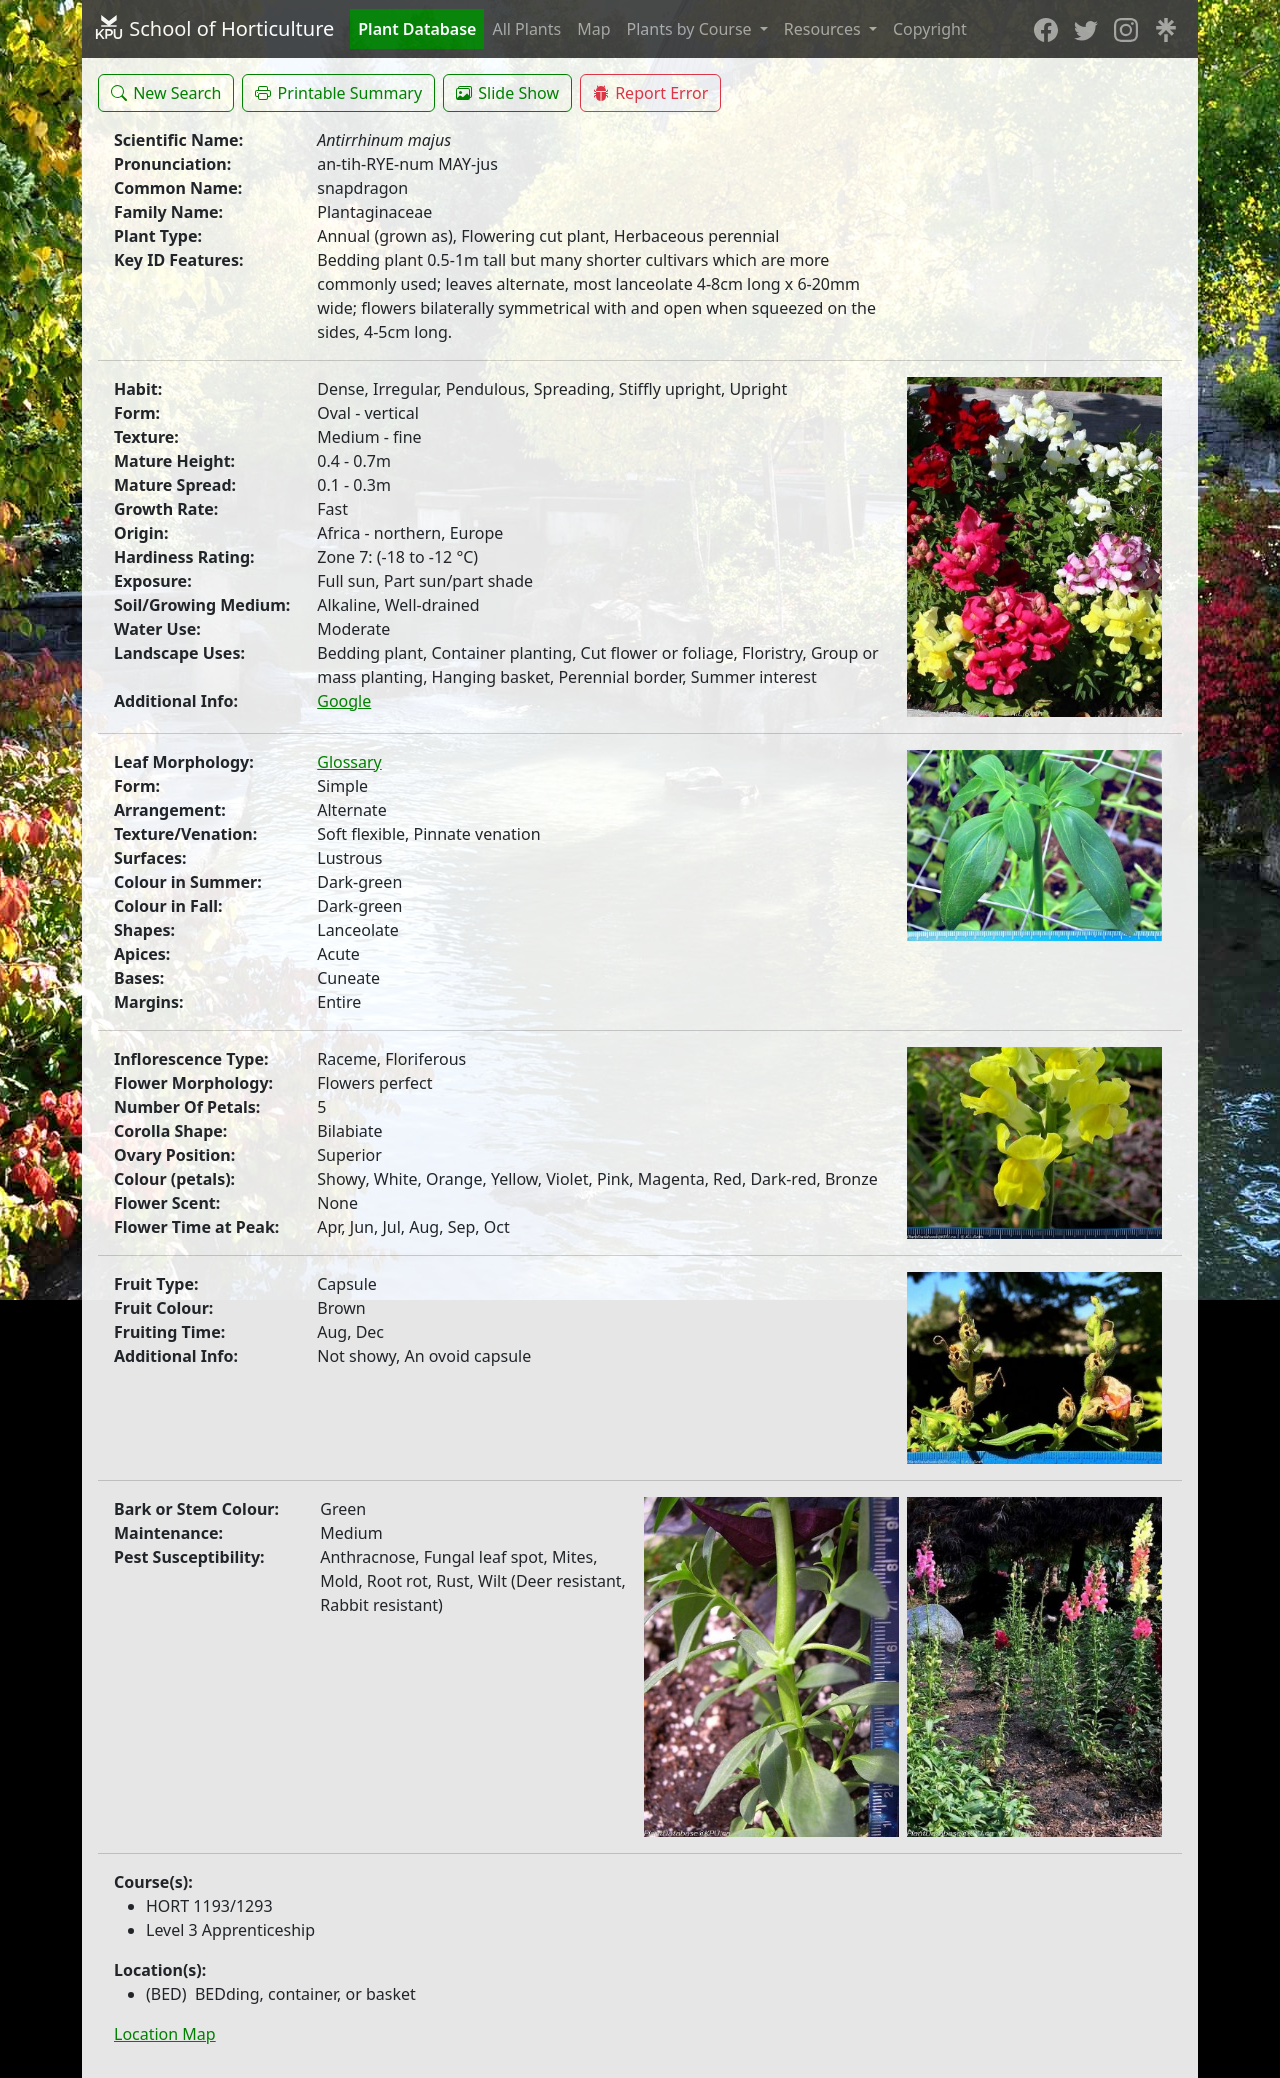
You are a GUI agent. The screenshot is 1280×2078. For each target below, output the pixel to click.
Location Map (165, 2034)
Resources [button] (824, 29)
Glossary (349, 762)
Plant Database (417, 29)
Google (344, 701)
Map (593, 29)
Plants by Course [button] (691, 29)
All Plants (526, 29)
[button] (166, 93)
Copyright (930, 29)
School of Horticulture (214, 28)
